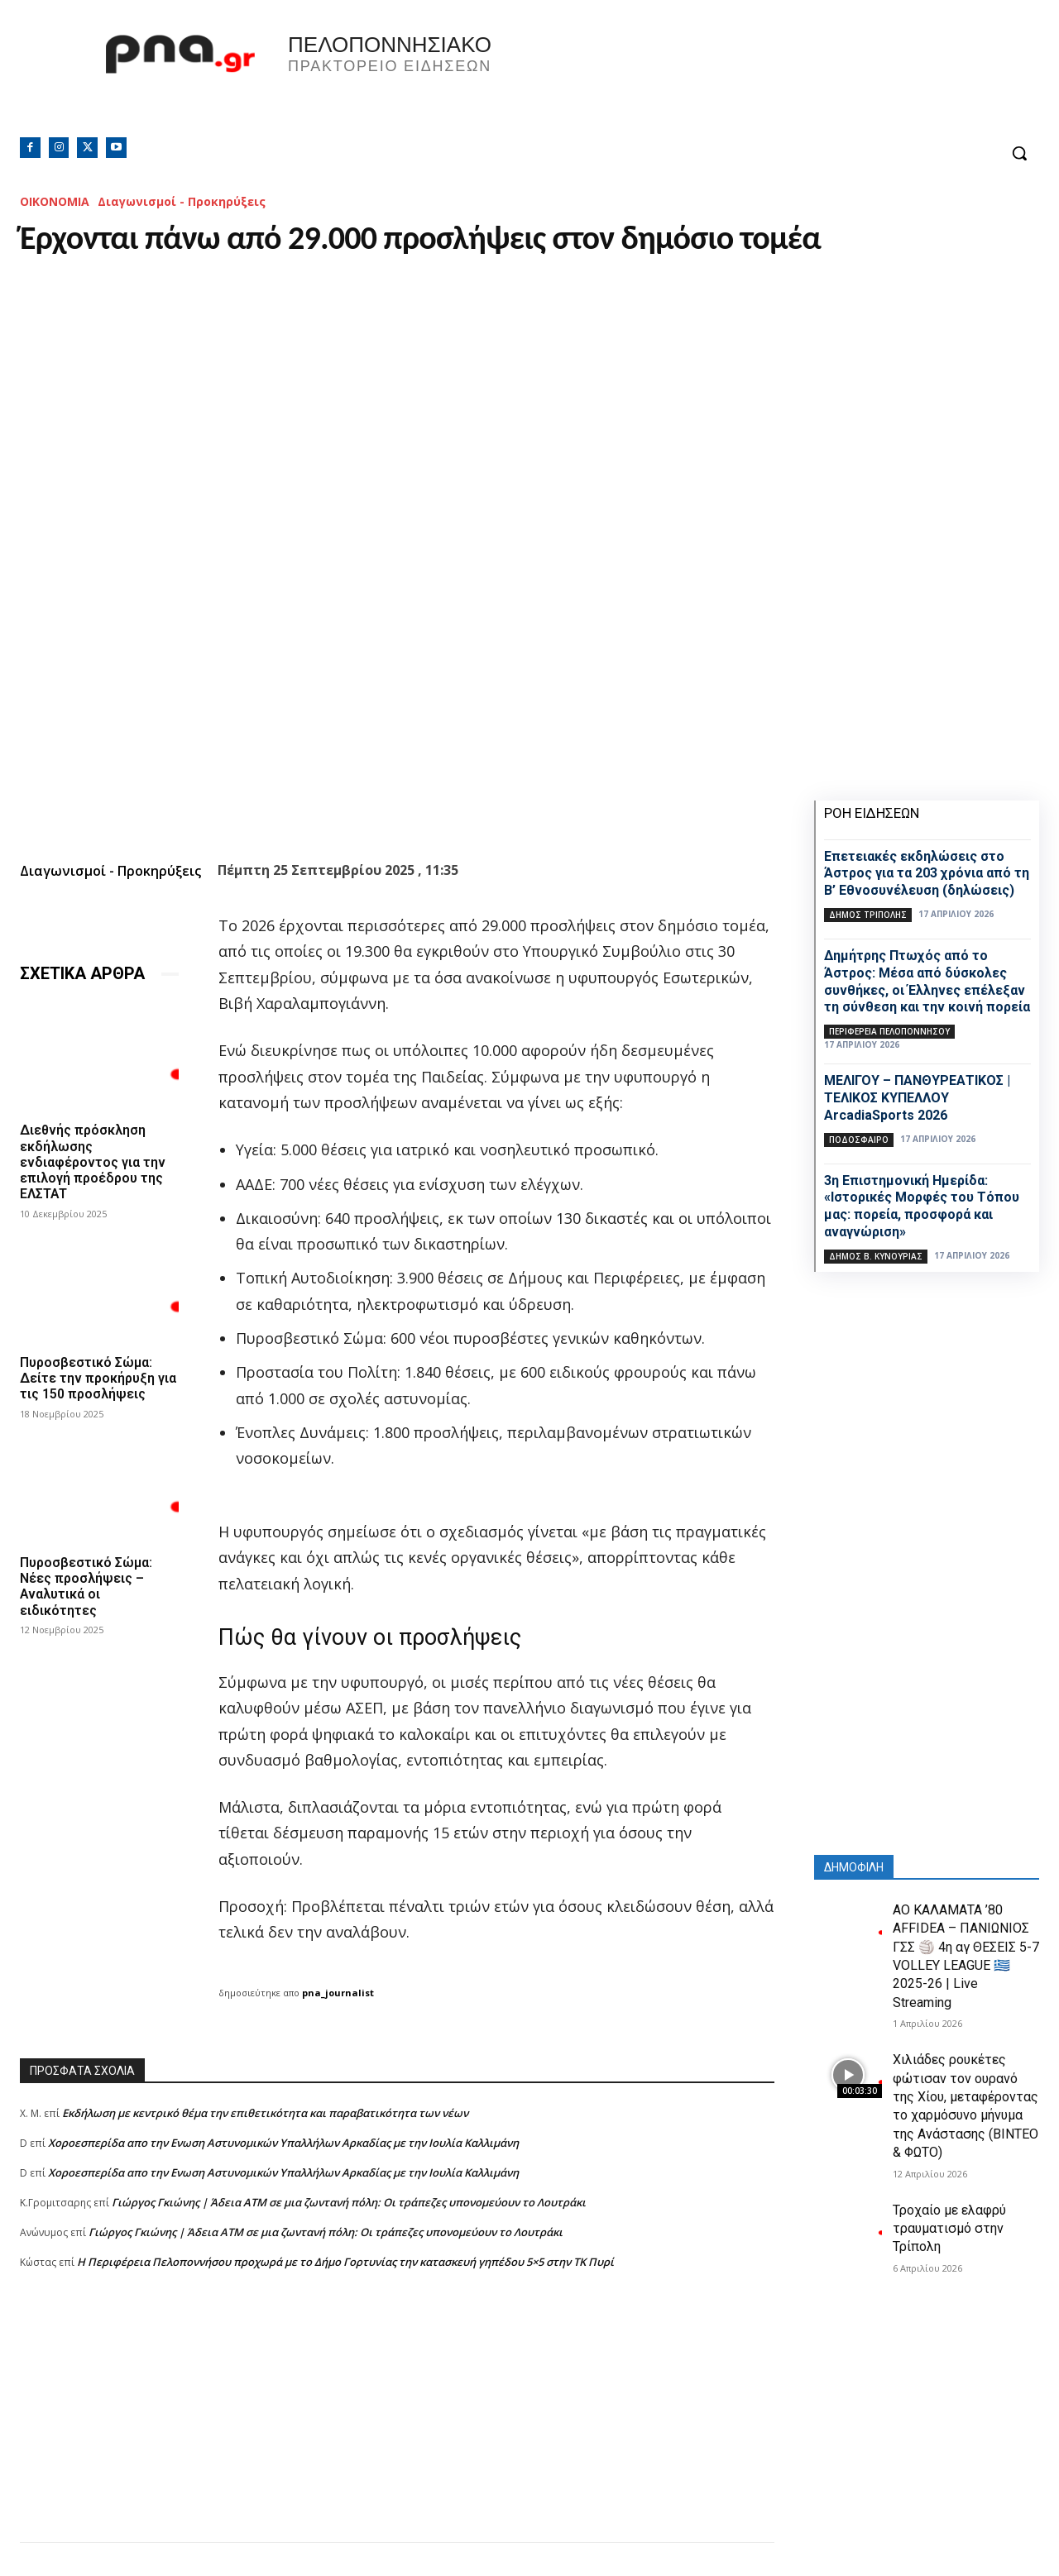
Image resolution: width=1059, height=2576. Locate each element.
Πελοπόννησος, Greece (760, 79)
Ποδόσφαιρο (859, 1139)
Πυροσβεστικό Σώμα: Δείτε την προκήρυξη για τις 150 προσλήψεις (98, 1378)
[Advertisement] (397, 2426)
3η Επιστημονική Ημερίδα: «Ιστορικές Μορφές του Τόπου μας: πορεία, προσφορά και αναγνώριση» (921, 1206)
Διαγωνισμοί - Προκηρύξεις (182, 201)
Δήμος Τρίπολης (868, 914)
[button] (1019, 153)
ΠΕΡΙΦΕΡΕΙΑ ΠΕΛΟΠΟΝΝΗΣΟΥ (889, 1031)
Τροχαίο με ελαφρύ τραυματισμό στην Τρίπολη (949, 2228)
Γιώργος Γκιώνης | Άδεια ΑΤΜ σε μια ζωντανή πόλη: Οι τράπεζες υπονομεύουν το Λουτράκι (349, 2202)
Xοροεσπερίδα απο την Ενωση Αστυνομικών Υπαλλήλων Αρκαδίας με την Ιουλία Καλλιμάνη (283, 2142)
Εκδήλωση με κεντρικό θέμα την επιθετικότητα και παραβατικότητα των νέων (265, 2112)
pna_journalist (338, 1992)
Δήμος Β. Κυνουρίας (875, 1256)
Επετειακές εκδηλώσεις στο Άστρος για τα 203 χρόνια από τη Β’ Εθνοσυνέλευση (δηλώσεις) (926, 873)
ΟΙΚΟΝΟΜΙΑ (54, 201)
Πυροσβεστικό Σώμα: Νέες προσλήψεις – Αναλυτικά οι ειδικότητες (86, 1586)
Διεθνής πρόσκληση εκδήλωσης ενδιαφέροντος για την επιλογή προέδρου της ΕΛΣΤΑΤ (92, 1162)
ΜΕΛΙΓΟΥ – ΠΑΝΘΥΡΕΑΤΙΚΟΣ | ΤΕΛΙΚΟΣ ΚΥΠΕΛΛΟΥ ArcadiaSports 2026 (917, 1098)
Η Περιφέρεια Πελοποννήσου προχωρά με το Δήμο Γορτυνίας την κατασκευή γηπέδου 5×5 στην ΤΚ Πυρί (345, 2261)
